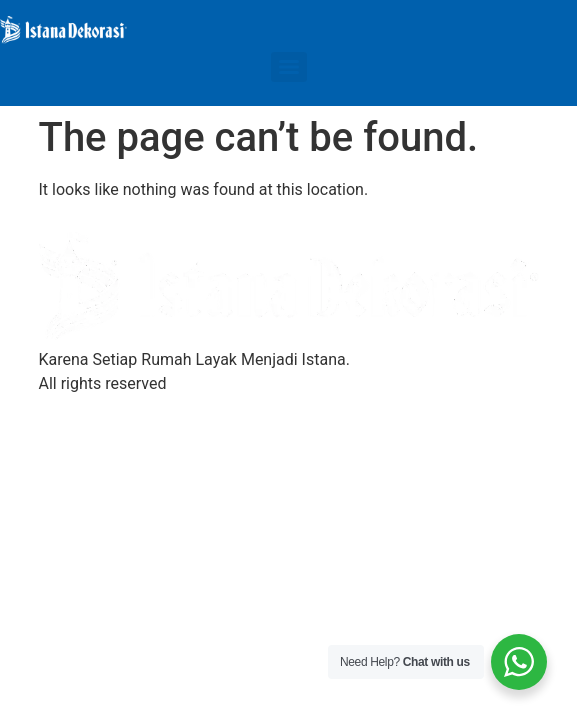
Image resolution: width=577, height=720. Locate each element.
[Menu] (289, 67)
